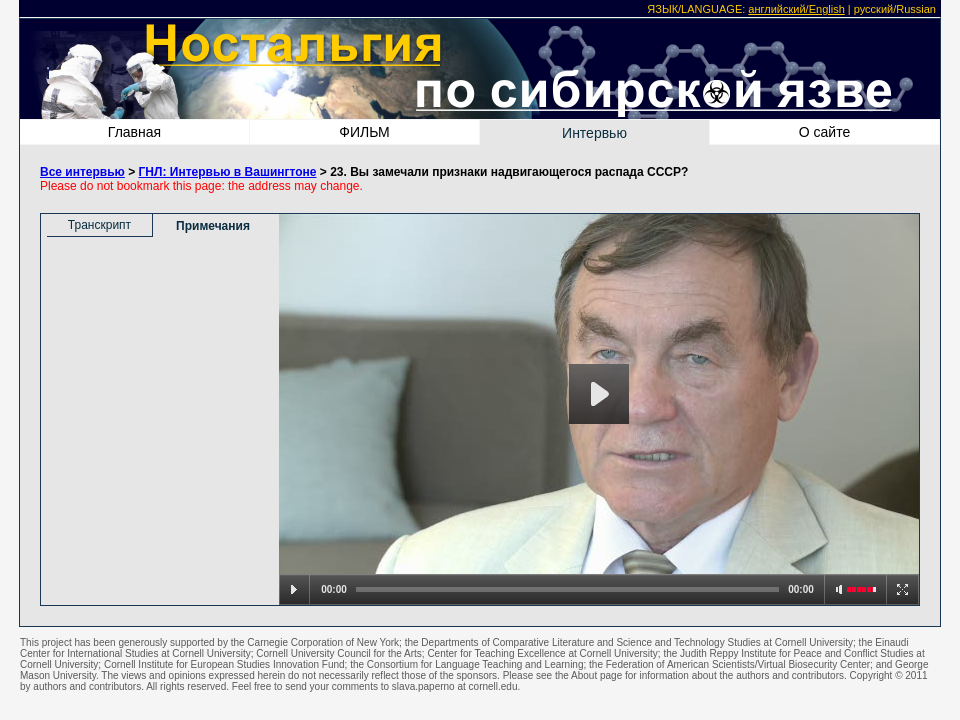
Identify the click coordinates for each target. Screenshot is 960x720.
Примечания (213, 226)
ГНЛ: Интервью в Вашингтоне (228, 172)
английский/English (796, 9)
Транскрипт (99, 225)
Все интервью (82, 172)
